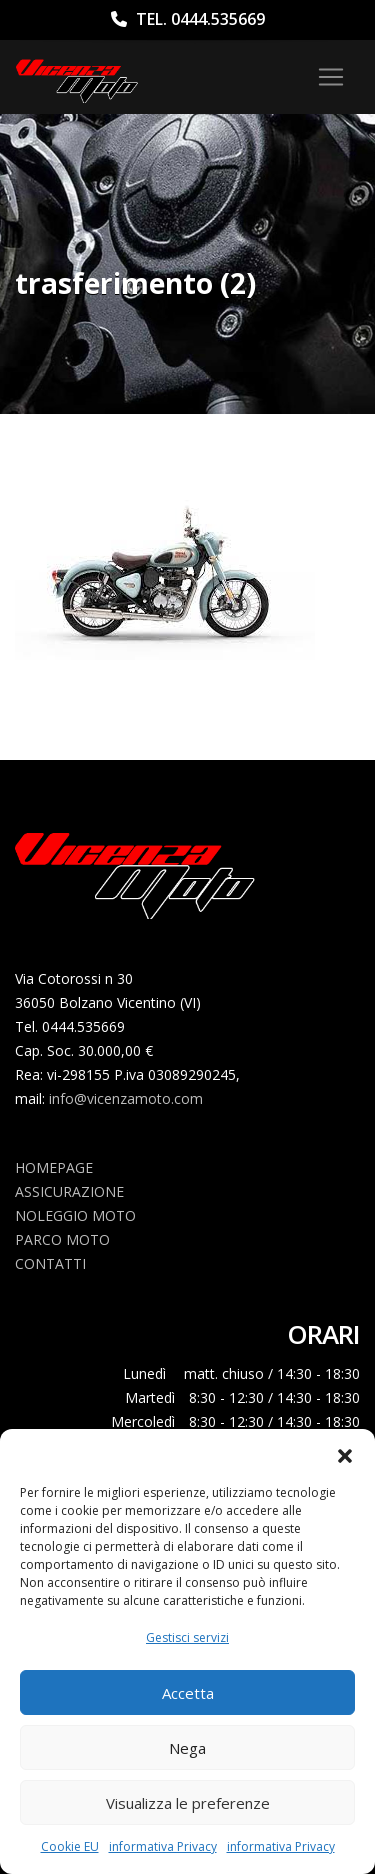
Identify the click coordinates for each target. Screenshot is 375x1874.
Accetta (188, 1693)
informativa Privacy (163, 1846)
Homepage (54, 1167)
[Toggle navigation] (331, 77)
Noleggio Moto (75, 1215)
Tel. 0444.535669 (188, 19)
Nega (187, 1748)
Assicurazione (69, 1191)
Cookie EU (70, 1846)
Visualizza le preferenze (188, 1803)
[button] (345, 1454)
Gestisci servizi (187, 1637)
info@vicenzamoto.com (126, 1098)
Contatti (50, 1263)
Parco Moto (62, 1239)
